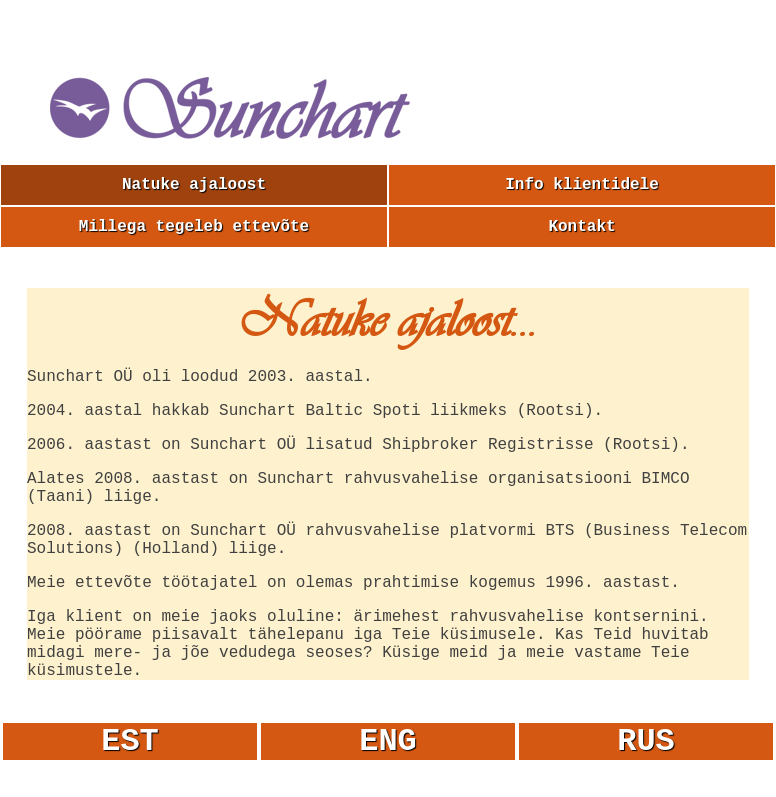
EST (130, 741)
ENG (388, 741)
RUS (646, 741)
